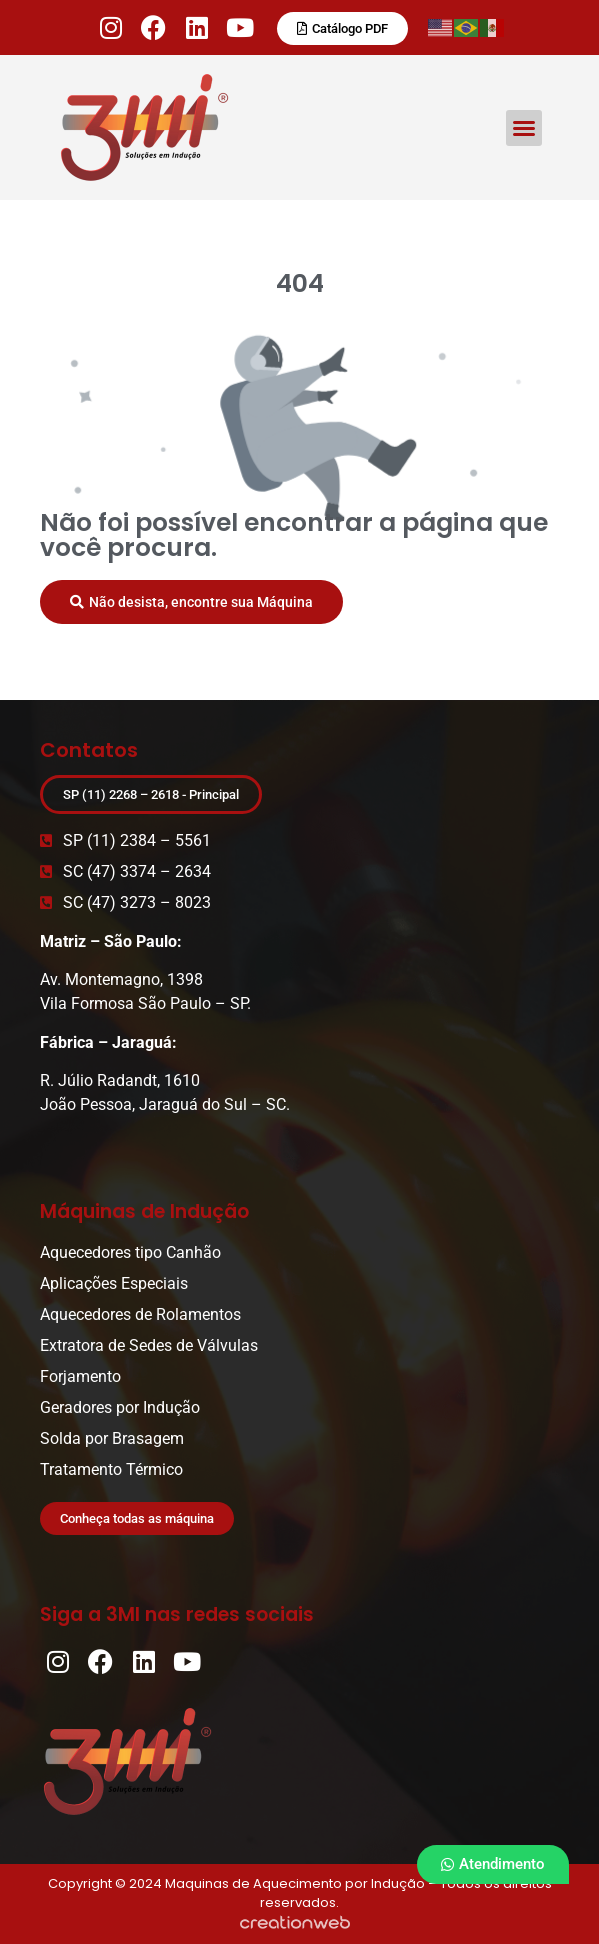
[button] (524, 128)
